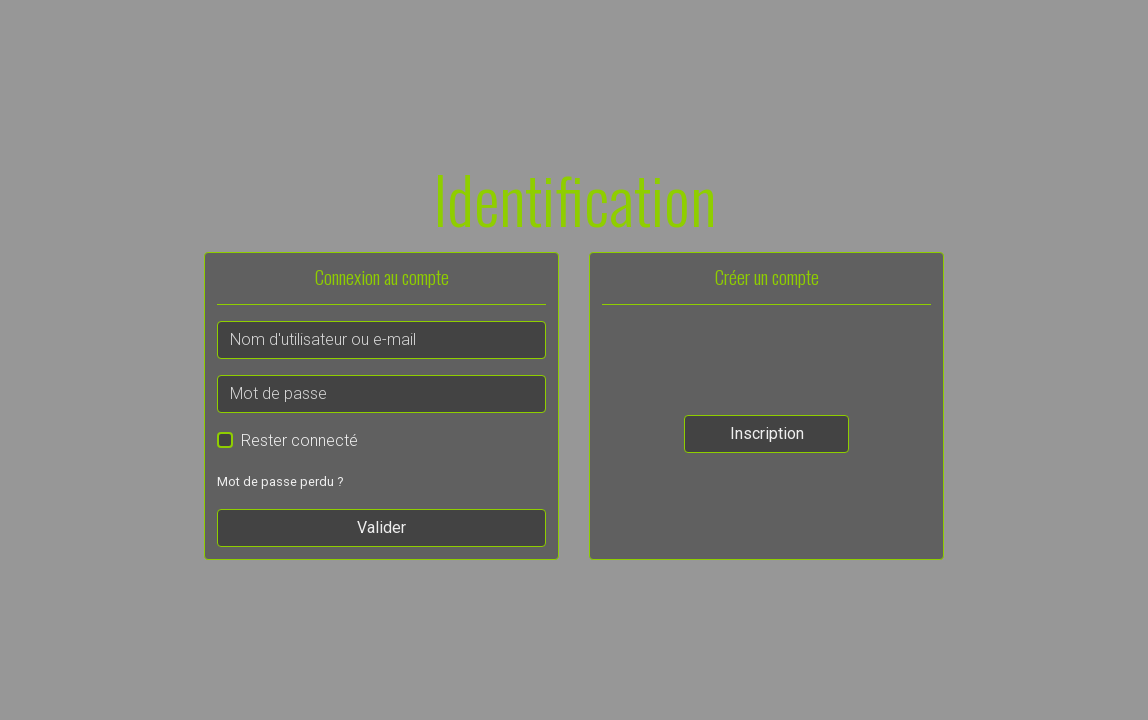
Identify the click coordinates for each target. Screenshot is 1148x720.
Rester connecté (299, 440)
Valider (381, 527)
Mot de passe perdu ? (280, 481)
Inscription (767, 433)
